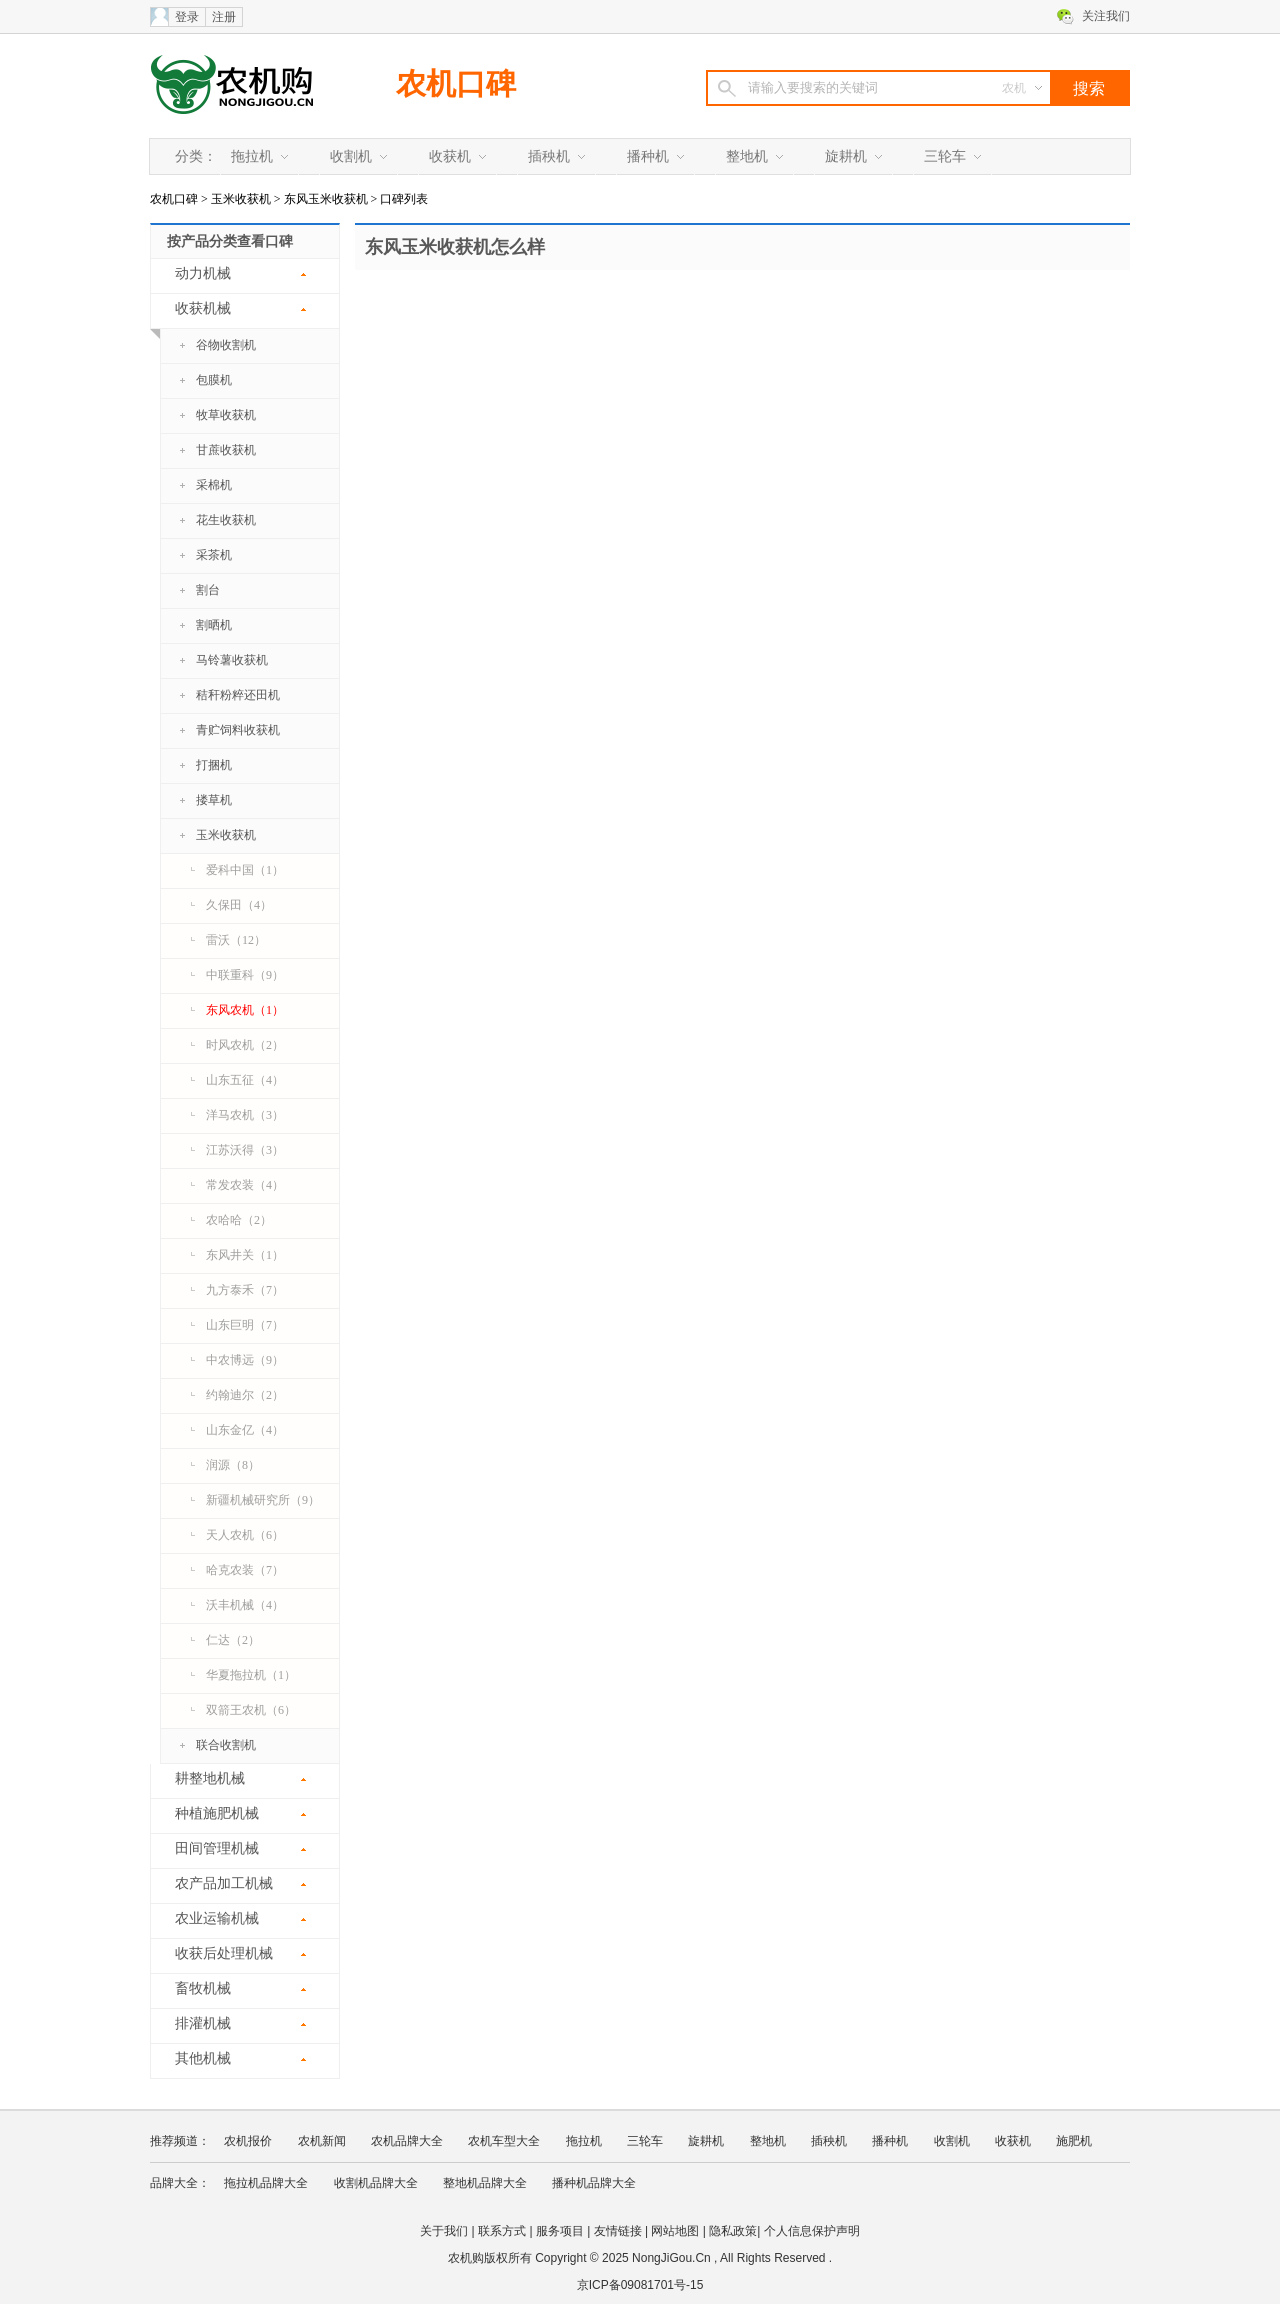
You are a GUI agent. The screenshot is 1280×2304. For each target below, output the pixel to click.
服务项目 (560, 2231)
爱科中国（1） (245, 870)
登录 (187, 17)
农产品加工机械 (224, 1883)
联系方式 (502, 2231)
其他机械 (203, 2058)
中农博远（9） (245, 1360)
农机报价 (248, 2141)
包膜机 (214, 380)
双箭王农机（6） (251, 1710)
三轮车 (945, 156)
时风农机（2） (245, 1045)
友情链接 (618, 2231)
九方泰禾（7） (245, 1290)
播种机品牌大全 (594, 2183)
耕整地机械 (210, 1778)
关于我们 (444, 2231)
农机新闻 (322, 2141)
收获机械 (190, 315)
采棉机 (214, 485)
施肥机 (1074, 2141)
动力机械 (203, 273)
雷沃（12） (236, 940)
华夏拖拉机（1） (251, 1675)
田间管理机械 (217, 1848)
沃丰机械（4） (245, 1605)
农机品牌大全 (407, 2141)
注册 (224, 17)
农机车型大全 (504, 2141)
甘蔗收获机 (226, 450)
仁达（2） (233, 1640)
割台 (208, 590)
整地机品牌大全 (485, 2183)
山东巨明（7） (245, 1325)
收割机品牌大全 (376, 2183)
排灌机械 (203, 2023)
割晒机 (214, 625)
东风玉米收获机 (326, 199)
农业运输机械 (217, 1918)
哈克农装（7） (245, 1570)
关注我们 (1106, 16)
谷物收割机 (226, 345)
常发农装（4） (245, 1185)
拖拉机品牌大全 (266, 2183)
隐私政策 (733, 2231)
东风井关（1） (245, 1255)
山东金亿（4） (245, 1430)
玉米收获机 (241, 199)
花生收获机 (226, 520)
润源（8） (233, 1465)
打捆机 (214, 765)
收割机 (351, 156)
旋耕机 (846, 156)
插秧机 (549, 156)
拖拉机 (252, 156)
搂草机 (214, 800)
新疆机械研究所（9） (263, 1500)
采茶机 (214, 555)
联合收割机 (226, 1745)
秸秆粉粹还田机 (238, 695)
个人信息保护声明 (812, 2231)
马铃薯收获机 (232, 660)
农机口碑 (456, 83)
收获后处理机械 (224, 1953)
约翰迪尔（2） (245, 1395)
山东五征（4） (245, 1080)
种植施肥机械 (217, 1813)
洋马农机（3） (245, 1115)
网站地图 (675, 2231)
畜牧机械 (203, 1988)
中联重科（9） (245, 975)
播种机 (648, 156)
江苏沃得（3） (245, 1150)
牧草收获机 (226, 415)
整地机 (747, 156)
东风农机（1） (245, 1010)
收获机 (450, 156)
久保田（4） (239, 905)
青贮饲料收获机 (238, 730)
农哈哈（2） (239, 1220)
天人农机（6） (245, 1535)
